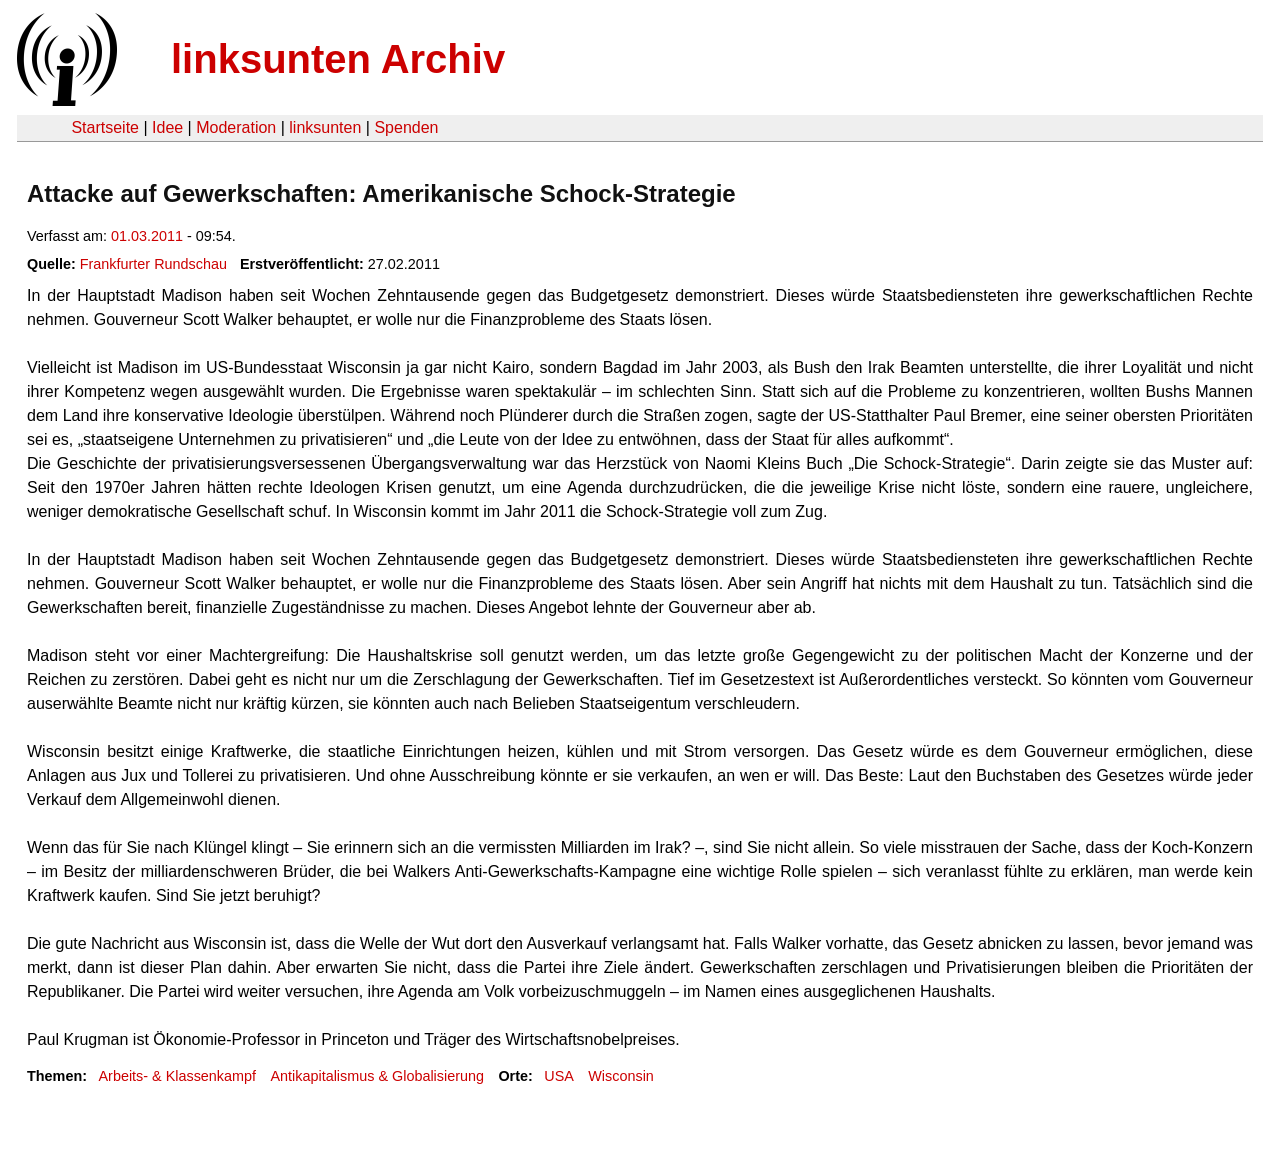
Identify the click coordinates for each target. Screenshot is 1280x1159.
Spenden (406, 127)
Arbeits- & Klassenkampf (177, 1076)
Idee (167, 127)
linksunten (325, 127)
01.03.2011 (147, 236)
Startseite (105, 127)
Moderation (236, 127)
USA (559, 1076)
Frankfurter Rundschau (153, 264)
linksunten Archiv (338, 59)
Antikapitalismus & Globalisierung (377, 1076)
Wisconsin (621, 1076)
